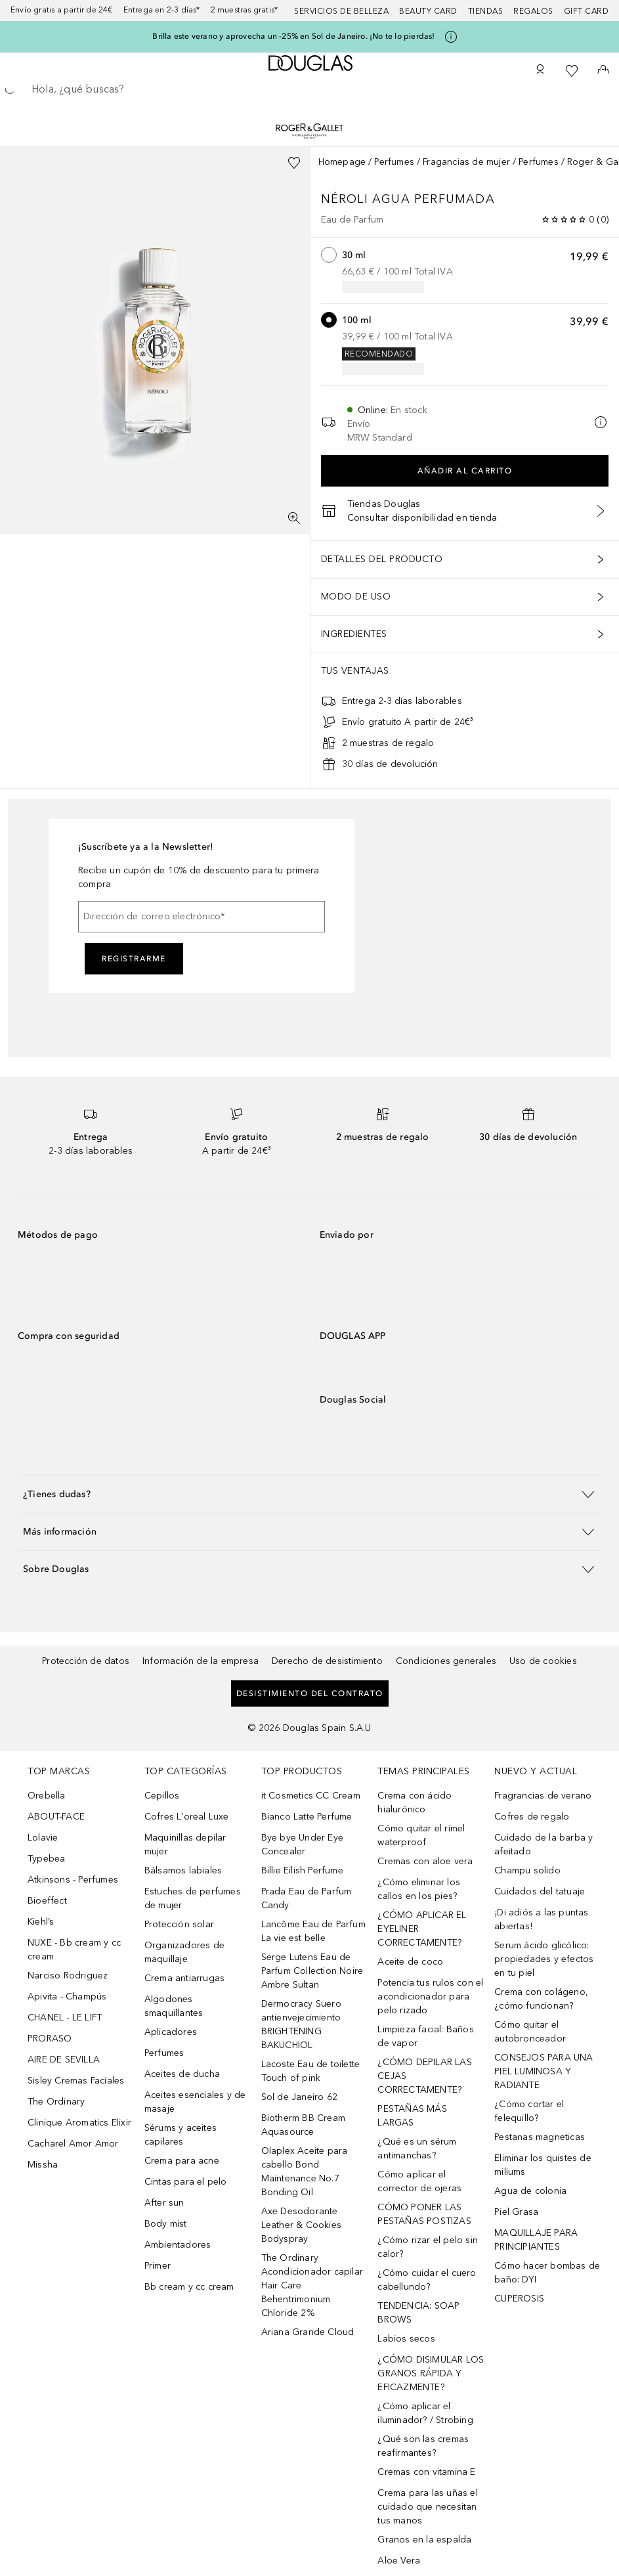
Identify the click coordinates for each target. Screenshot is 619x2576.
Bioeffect (47, 1900)
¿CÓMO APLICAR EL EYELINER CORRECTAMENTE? (421, 1929)
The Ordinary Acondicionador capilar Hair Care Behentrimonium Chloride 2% (312, 2285)
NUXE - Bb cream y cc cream (74, 1949)
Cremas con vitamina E (426, 2472)
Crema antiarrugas (184, 1978)
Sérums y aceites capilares (180, 2134)
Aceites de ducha (182, 2074)
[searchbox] (309, 89)
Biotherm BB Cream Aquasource (303, 2124)
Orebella (47, 1795)
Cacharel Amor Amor (73, 2143)
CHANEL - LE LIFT (65, 2017)
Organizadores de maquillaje (184, 1952)
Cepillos (162, 1795)
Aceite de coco (410, 1961)
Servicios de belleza (341, 11)
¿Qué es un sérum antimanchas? (416, 2148)
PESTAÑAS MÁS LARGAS (411, 2115)
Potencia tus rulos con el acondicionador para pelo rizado (430, 1996)
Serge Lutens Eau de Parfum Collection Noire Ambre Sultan (312, 1971)
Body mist (165, 2223)
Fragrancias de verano (542, 1795)
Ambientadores (177, 2244)
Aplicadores (170, 2032)
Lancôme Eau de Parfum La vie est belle (313, 1931)
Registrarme (134, 958)
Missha (43, 2164)
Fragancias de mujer (466, 161)
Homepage (342, 161)
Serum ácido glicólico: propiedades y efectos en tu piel (543, 1959)
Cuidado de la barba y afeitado (543, 1844)
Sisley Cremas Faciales (76, 2080)
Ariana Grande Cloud (307, 2332)
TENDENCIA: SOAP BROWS (418, 2312)
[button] (309, 1494)
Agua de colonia (530, 2190)
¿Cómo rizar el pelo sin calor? (427, 2247)
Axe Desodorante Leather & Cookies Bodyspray (301, 2225)
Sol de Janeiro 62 (299, 2097)
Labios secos (406, 2338)
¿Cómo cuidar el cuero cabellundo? (426, 2279)
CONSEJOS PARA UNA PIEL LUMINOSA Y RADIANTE (543, 2071)
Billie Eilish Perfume (302, 1870)
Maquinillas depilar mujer (185, 1844)
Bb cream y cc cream (189, 2286)
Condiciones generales (446, 1661)
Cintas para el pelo (185, 2181)
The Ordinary (56, 2101)
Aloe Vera (398, 2560)
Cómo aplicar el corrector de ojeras (419, 2181)
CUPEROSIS (519, 2298)
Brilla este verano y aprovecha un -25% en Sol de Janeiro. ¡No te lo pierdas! (293, 36)
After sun (164, 2202)
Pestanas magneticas (539, 2137)
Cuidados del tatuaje (539, 1891)
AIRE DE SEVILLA (64, 2059)
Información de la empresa (200, 1661)
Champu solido (527, 1870)
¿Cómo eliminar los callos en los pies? (418, 1889)
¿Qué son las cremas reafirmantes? (423, 2446)
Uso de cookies (543, 1661)
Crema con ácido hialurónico (414, 1802)
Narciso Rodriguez (68, 1975)
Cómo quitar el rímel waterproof (421, 1835)
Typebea (46, 1858)
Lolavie (43, 1837)
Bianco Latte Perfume (306, 1816)
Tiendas (485, 11)
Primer (157, 2265)
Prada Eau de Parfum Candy (306, 1898)
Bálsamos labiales (183, 1870)
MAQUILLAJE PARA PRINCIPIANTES (536, 2239)
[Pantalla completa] (294, 518)
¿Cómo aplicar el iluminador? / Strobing (425, 2413)
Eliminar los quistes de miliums (542, 2164)
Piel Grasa (516, 2211)
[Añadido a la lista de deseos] (294, 163)
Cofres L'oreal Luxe (186, 1816)
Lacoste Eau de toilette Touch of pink (310, 2071)
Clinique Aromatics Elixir (79, 2122)
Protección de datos (85, 1661)
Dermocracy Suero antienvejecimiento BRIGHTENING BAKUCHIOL (301, 2024)
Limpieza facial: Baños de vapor (425, 2036)
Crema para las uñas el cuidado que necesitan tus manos (427, 2506)
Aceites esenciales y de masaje (195, 2101)
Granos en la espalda (424, 2539)
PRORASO (50, 2038)
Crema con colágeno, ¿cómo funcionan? (541, 1998)
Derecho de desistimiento (327, 1661)
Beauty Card (428, 11)
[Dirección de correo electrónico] (201, 916)
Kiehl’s (41, 1921)
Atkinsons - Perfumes (73, 1879)
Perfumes (394, 161)
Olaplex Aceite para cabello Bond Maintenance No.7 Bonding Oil (304, 2171)
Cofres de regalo (531, 1816)
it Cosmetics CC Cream (310, 1795)
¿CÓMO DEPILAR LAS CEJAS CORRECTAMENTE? (424, 2076)
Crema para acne (181, 2160)
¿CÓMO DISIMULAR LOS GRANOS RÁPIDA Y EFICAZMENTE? (430, 2373)
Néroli (346, 199)
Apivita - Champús (67, 1996)
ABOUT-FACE (56, 1816)
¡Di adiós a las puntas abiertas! (541, 1919)
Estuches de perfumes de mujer (192, 1898)
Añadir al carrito (465, 470)
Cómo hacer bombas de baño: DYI (547, 2272)
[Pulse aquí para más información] (451, 37)
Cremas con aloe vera (425, 1861)
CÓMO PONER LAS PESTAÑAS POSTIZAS (424, 2214)
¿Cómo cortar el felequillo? (529, 2111)
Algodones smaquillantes (173, 2006)
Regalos (533, 11)
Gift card (586, 11)
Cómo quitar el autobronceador (530, 2031)
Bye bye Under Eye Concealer (302, 1844)
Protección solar (179, 1924)
